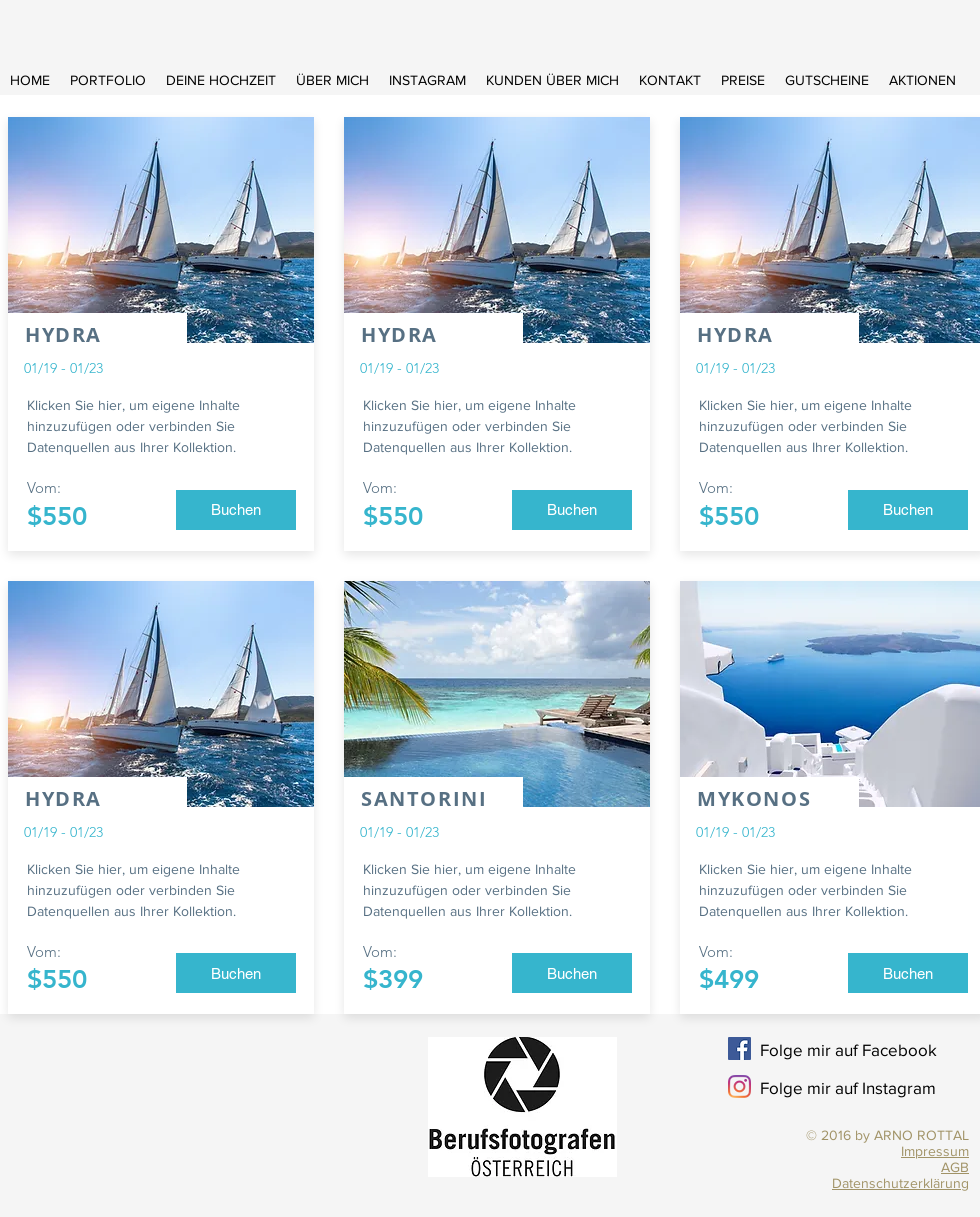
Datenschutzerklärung (900, 1183)
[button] (236, 510)
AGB (955, 1167)
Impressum (935, 1151)
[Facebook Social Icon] (739, 1048)
